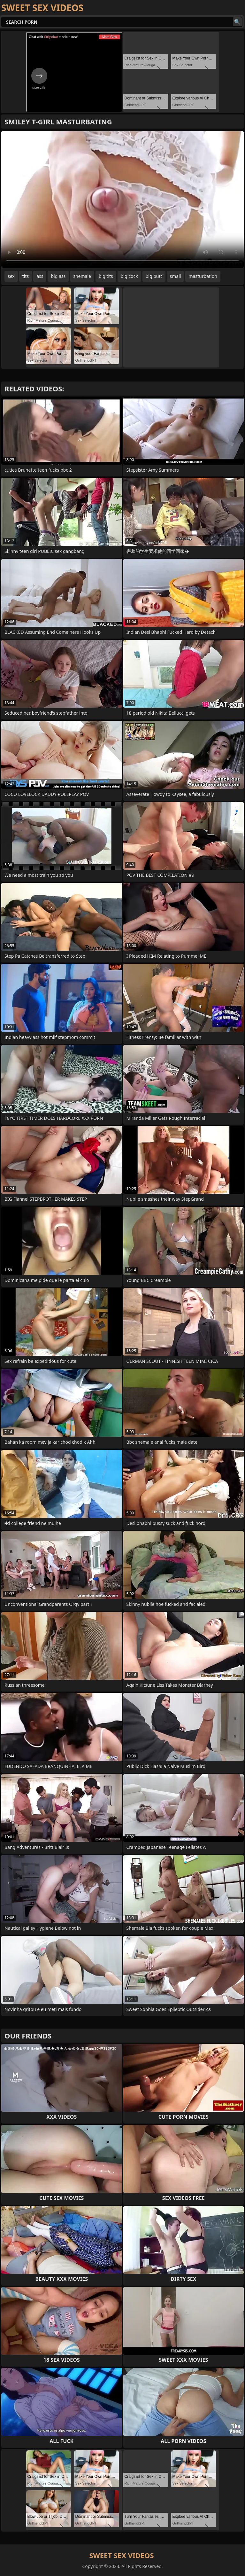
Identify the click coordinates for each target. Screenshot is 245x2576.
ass (39, 276)
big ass (58, 276)
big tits (106, 276)
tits (25, 276)
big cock (129, 276)
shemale (82, 276)
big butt (154, 276)
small (175, 276)
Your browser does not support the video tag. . (122, 199)
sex (11, 276)
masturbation (202, 276)
